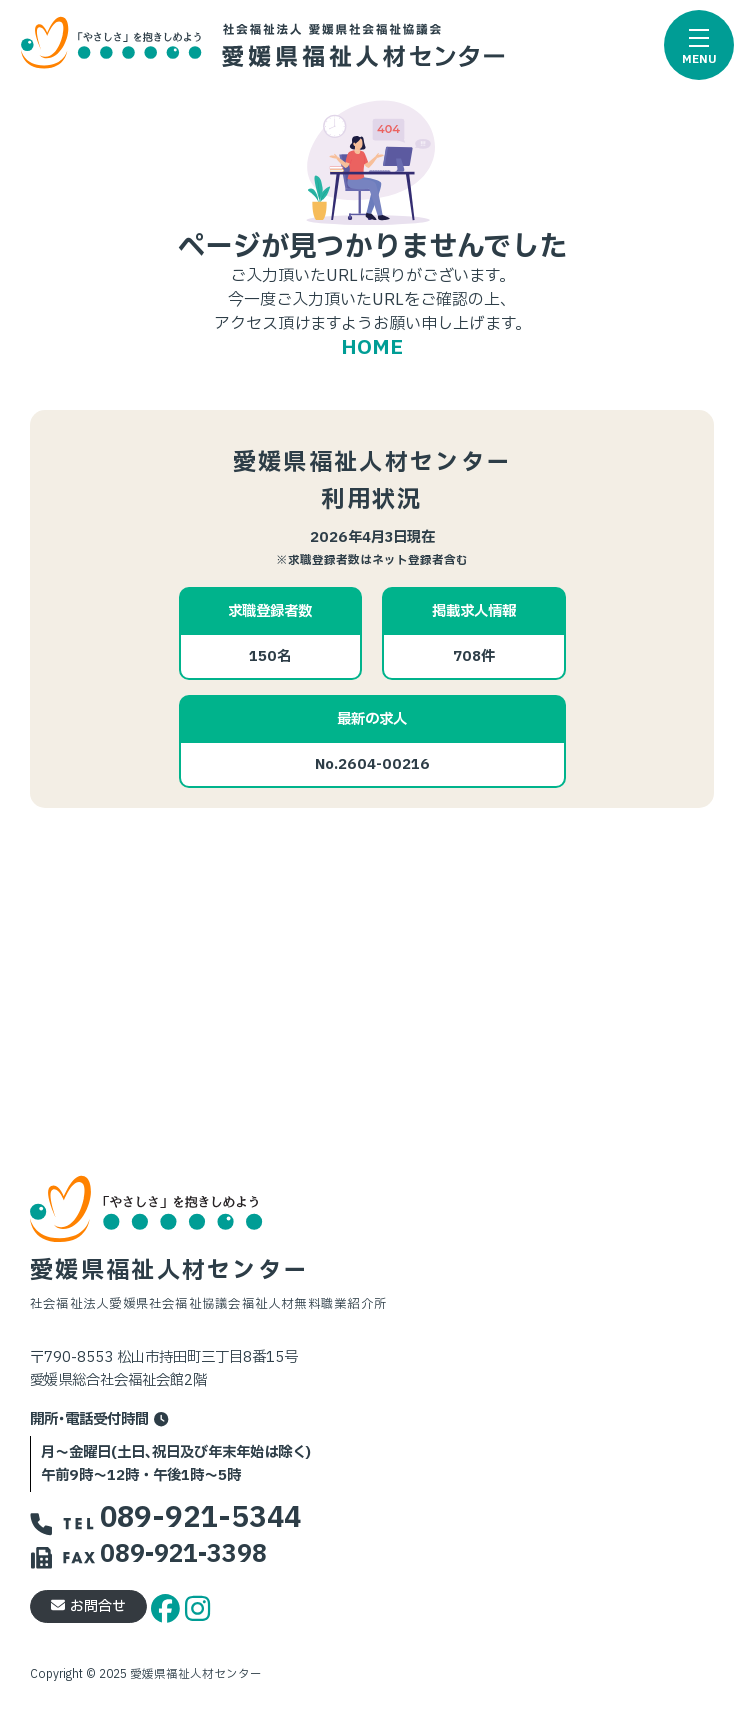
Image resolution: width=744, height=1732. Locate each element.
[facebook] (168, 1605)
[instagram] (197, 1605)
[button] (699, 45)
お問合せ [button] (88, 1606)
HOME (372, 348)
